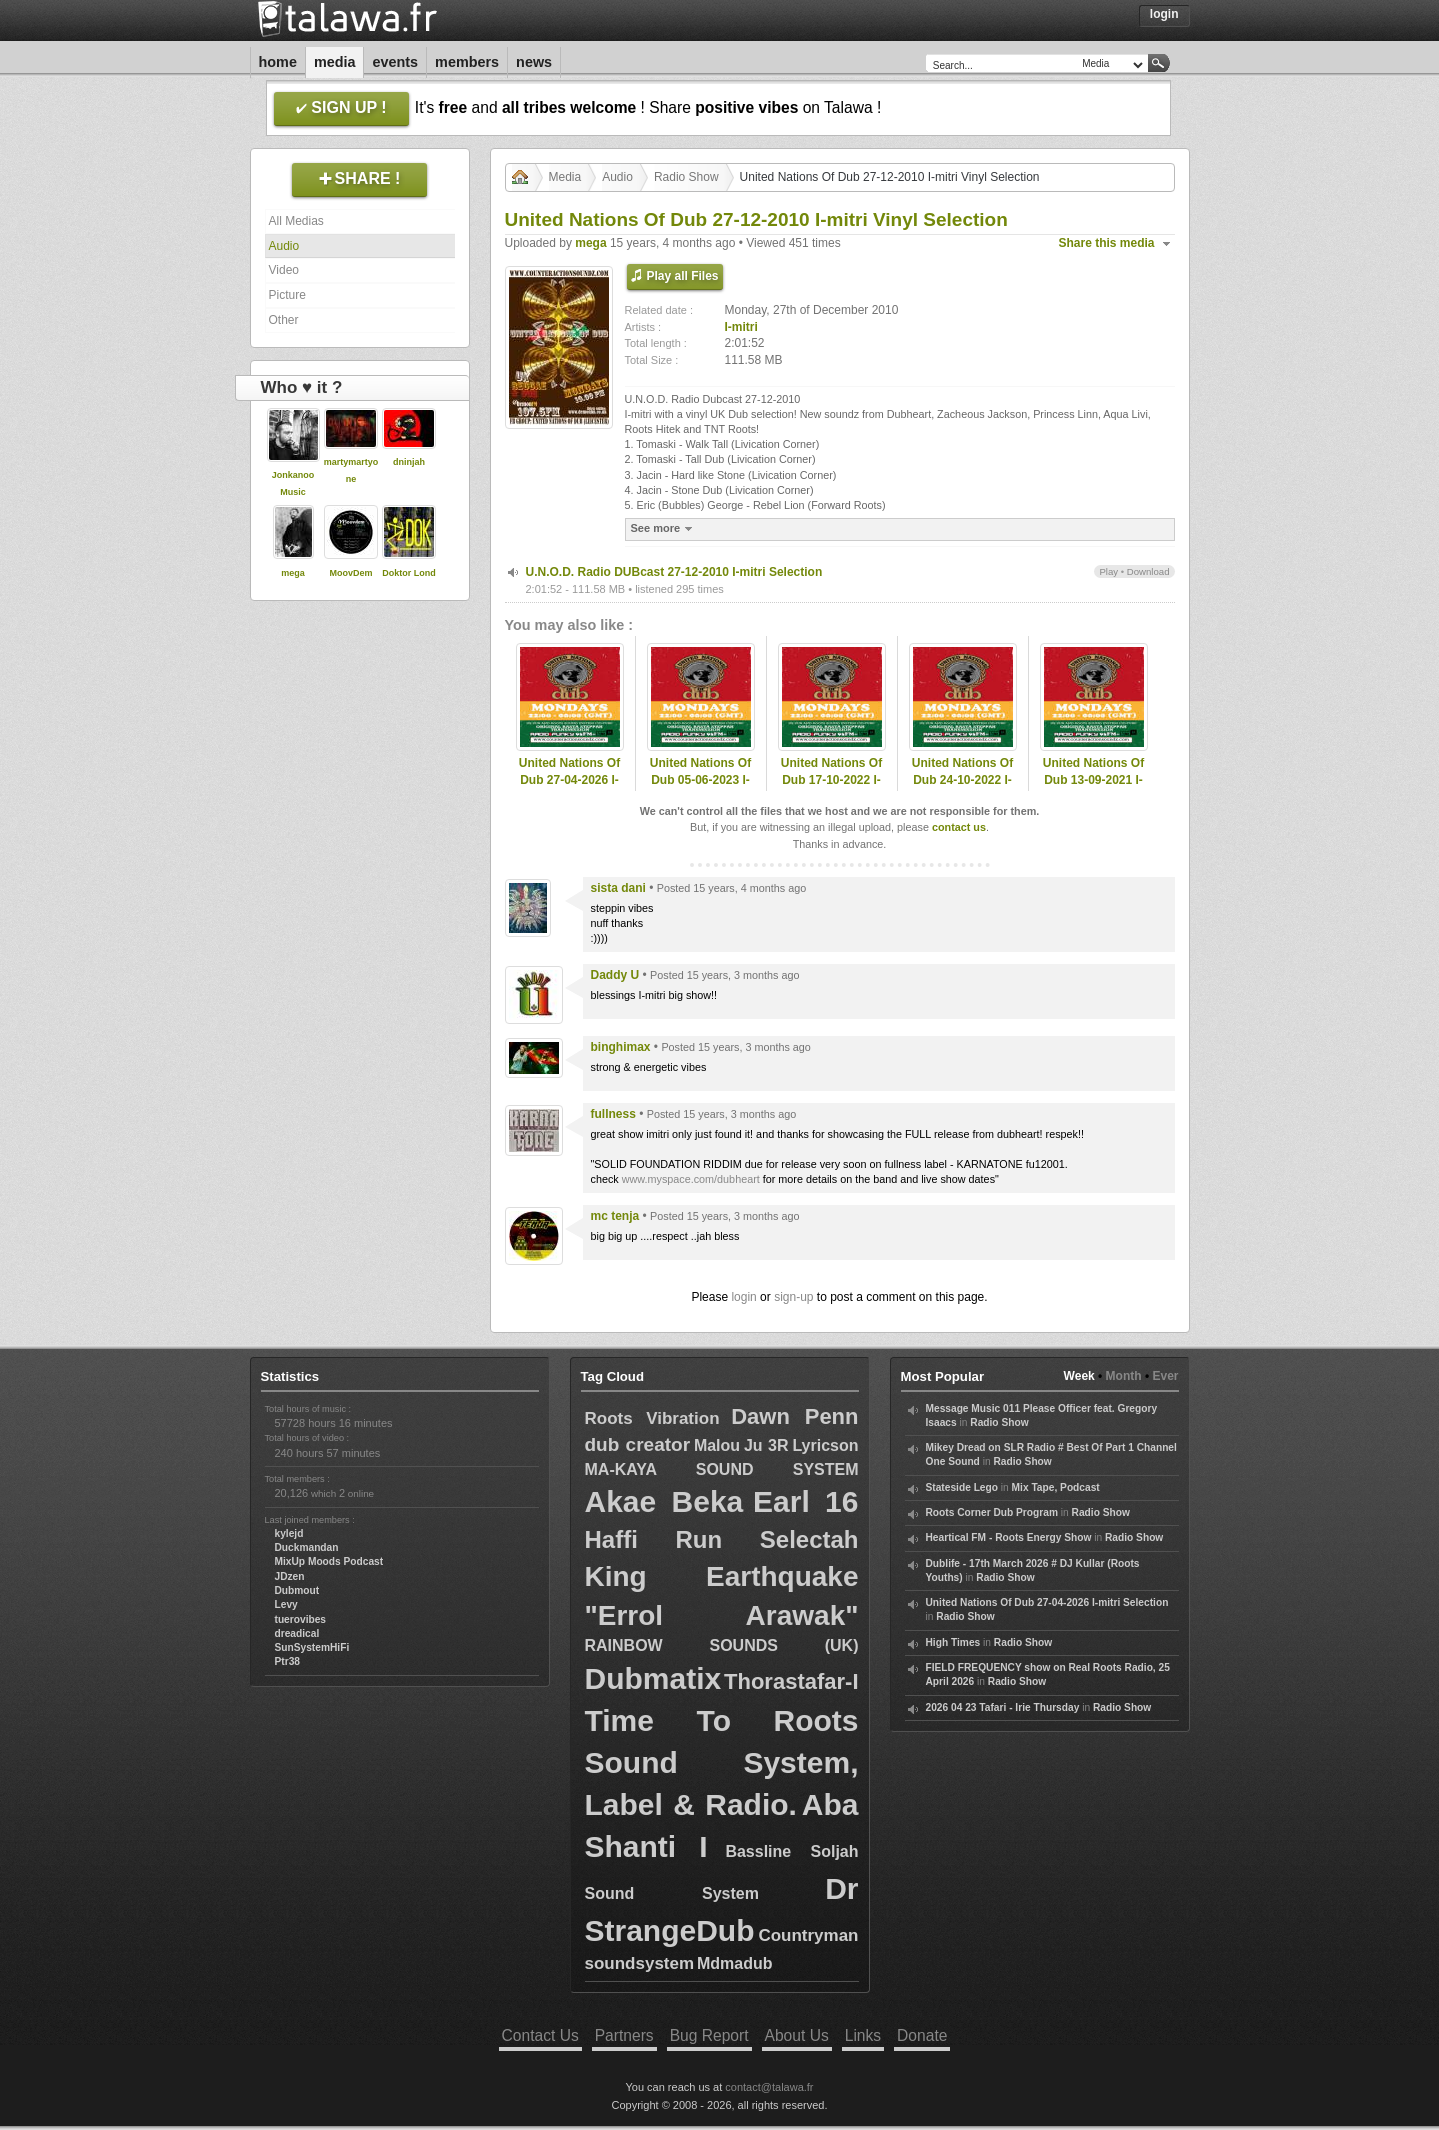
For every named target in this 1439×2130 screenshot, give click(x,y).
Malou (717, 1445)
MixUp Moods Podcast (329, 1561)
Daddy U (615, 975)
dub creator (638, 1444)
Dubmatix (653, 1678)
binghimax (621, 1047)
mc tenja (615, 1216)
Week (1079, 1376)
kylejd (289, 1533)
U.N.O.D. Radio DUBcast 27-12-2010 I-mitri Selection (674, 572)
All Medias (296, 221)
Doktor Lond (409, 573)
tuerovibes (301, 1619)
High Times (953, 1642)
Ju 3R (766, 1445)
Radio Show (686, 177)
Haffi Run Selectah (722, 1539)
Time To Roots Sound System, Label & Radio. (722, 1762)
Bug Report (709, 2035)
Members (467, 62)
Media (335, 62)
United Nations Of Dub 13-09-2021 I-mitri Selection (1093, 780)
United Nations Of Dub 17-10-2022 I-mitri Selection (831, 780)
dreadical (297, 1633)
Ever (1165, 1376)
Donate (922, 2035)
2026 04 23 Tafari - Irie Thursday (1003, 1707)
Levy (286, 1604)
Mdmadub (735, 1963)
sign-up (793, 1297)
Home (278, 62)
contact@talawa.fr (769, 2087)
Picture (287, 295)
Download (1148, 571)
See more (664, 528)
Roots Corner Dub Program (992, 1512)
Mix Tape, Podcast (1056, 1487)
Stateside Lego (962, 1487)
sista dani (618, 888)
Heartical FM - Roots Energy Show (1009, 1537)
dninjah (409, 462)
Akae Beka (664, 1501)
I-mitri (741, 327)
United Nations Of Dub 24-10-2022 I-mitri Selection (962, 780)
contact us (959, 827)
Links (863, 2035)
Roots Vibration (652, 1418)
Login (1164, 14)
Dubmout (297, 1590)
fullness (613, 1114)
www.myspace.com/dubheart (691, 1179)
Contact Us (540, 2035)
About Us (797, 2035)
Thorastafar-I (791, 1681)
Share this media (1107, 243)
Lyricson (825, 1445)
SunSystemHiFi (312, 1647)
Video (284, 270)
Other (284, 320)
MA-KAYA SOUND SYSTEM (722, 1469)
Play (1108, 571)
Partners (624, 2035)
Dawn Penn (794, 1416)
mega (293, 573)
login (743, 1297)
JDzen (290, 1576)
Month (1124, 1376)
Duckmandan (307, 1547)
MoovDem (350, 573)
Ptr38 (287, 1661)
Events (395, 62)
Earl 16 (805, 1501)
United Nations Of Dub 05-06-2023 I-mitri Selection (700, 780)
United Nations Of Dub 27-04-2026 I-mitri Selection (569, 780)
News (534, 62)
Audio (284, 246)
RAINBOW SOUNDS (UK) (722, 1645)
